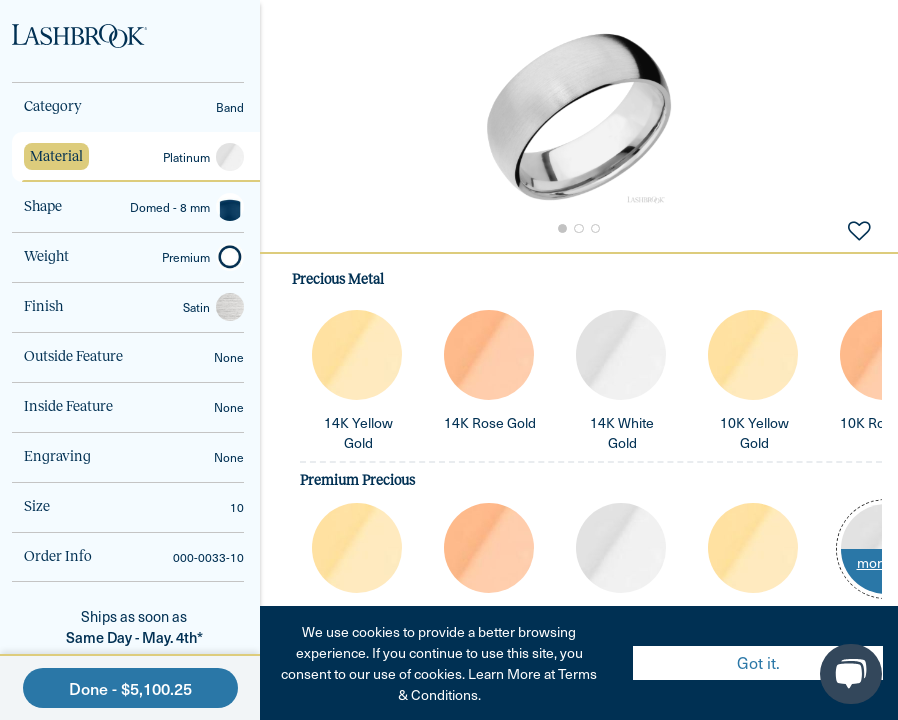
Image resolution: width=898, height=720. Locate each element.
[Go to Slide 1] (561, 229)
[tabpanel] (579, 486)
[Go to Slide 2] (579, 229)
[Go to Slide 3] (597, 229)
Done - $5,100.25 (130, 688)
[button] (579, 117)
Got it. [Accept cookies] (758, 662)
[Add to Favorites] (859, 229)
